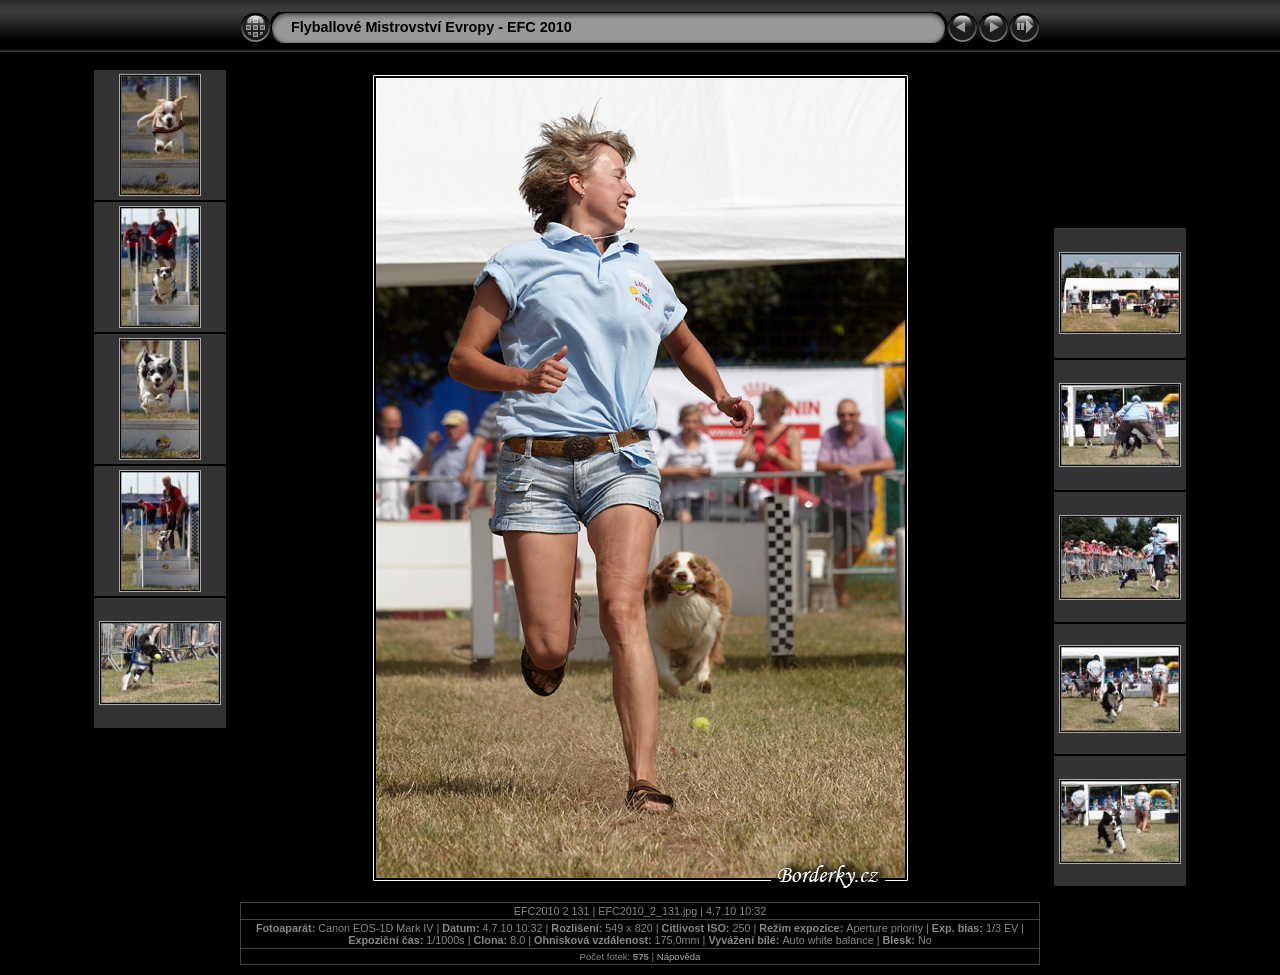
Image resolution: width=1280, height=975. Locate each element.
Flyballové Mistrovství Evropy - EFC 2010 (431, 27)
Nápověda (679, 956)
